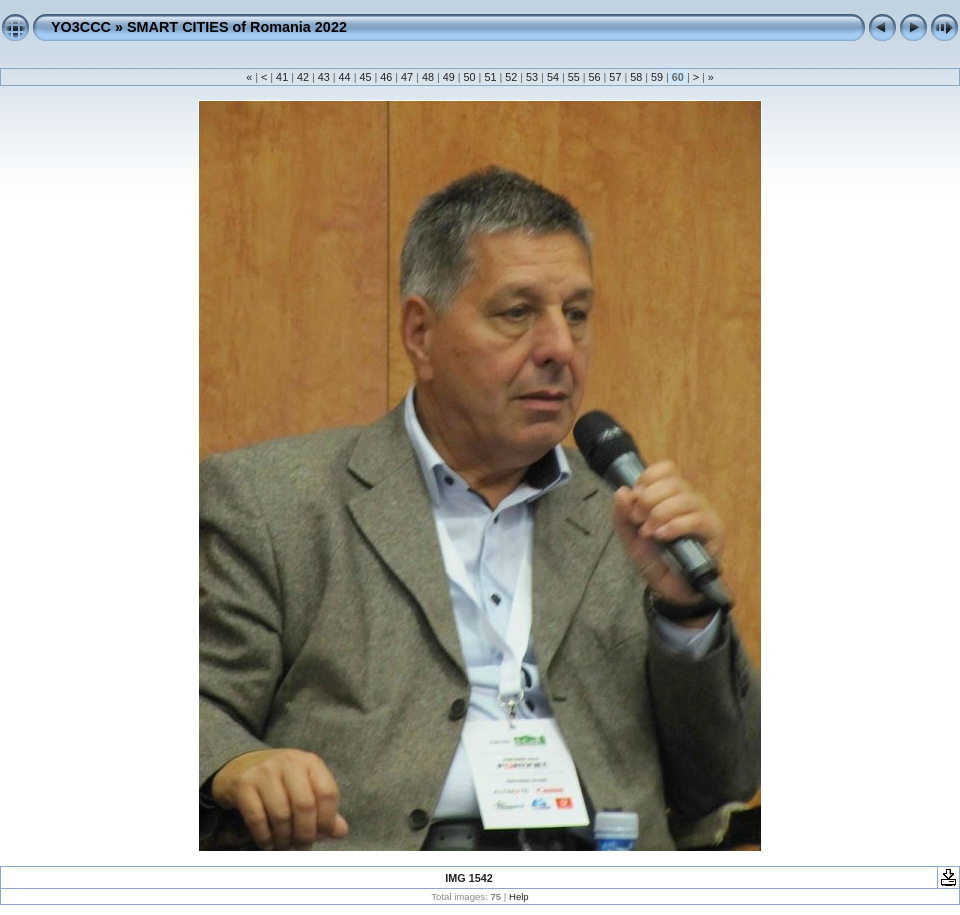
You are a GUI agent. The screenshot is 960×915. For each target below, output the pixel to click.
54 (553, 77)
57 (615, 77)
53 (532, 77)
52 (511, 77)
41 (282, 77)
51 (490, 77)
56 (595, 77)
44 (345, 77)
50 (470, 77)
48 (428, 77)
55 (574, 77)
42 (303, 77)
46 (386, 77)
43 (324, 77)
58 (636, 77)
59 (657, 77)
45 (365, 77)
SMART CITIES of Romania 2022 (237, 27)
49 (449, 77)
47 (407, 77)
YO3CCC (81, 27)
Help (519, 896)
